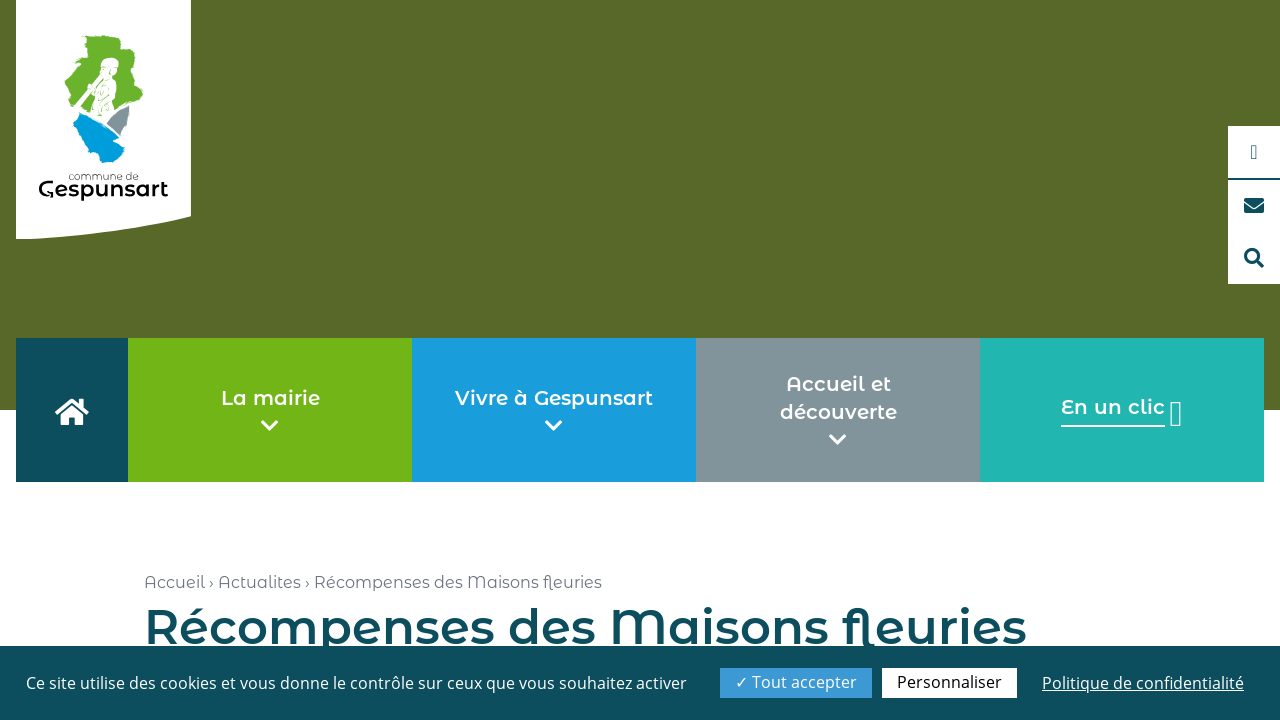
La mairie (270, 411)
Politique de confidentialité (1143, 683)
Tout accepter (796, 682)
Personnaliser (949, 682)
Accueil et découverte (838, 411)
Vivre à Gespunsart (554, 411)
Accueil (174, 582)
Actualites (259, 582)
